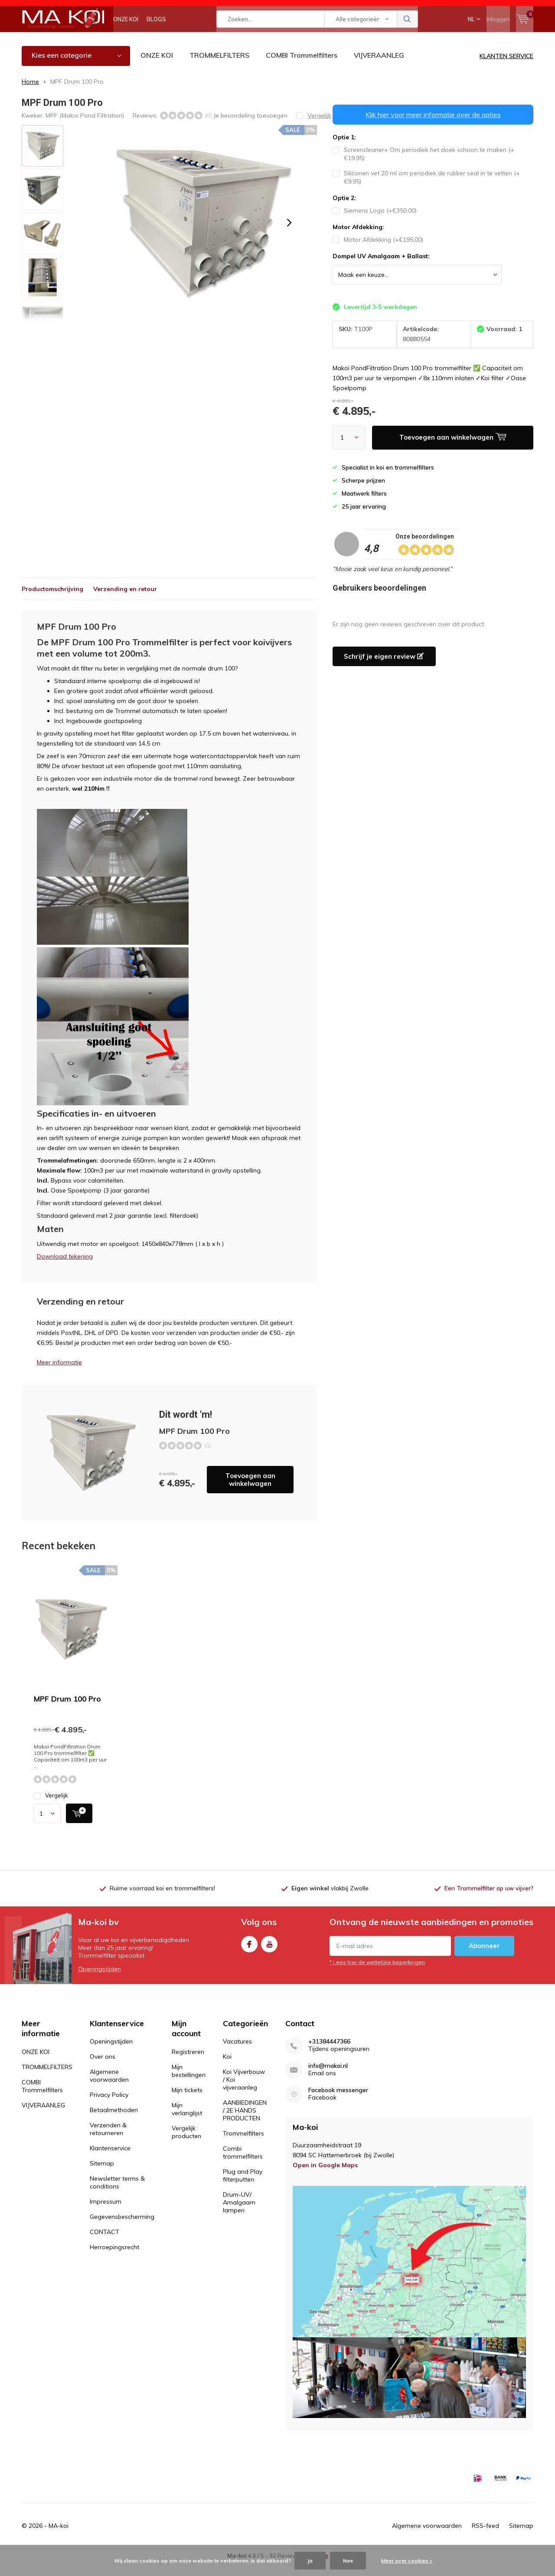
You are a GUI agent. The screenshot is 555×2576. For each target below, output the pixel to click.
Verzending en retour (125, 602)
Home (30, 94)
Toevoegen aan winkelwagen (250, 1493)
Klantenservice (110, 2161)
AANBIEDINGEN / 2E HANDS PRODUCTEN (245, 2123)
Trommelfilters (243, 2146)
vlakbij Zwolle (330, 1901)
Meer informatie (59, 1375)
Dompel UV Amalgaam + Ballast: (381, 269)
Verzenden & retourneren (108, 2142)
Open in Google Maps (325, 2178)
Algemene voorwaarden (109, 2088)
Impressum (105, 2214)
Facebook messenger (338, 2103)
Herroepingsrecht (114, 2260)
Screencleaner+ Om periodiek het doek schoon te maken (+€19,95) (423, 167)
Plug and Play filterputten (242, 2188)
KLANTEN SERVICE (506, 69)
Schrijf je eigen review (384, 669)
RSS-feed (485, 2538)
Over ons (102, 2069)
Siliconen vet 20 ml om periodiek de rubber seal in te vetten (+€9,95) (426, 190)
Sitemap (102, 2176)
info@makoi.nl (328, 2079)
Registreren (188, 2065)
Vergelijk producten (186, 2145)
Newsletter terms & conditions (117, 2195)
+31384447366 (329, 2054)
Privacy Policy (109, 2108)
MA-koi (59, 2538)
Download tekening (65, 1269)
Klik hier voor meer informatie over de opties (433, 127)
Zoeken (407, 39)
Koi (227, 2069)
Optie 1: (344, 150)
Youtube (269, 1954)
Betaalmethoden (114, 2123)
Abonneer (484, 1958)
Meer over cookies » (406, 2560)
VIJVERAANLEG (379, 68)
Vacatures (237, 2054)
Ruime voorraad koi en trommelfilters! (162, 1901)
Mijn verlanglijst (187, 2122)
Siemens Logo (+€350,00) (375, 223)
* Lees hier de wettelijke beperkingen (377, 1974)
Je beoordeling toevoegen (250, 128)
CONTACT (104, 2245)
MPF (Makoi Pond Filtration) (85, 128)
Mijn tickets (187, 2103)
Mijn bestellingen (189, 2084)
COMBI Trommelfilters (301, 68)
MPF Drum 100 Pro (67, 1711)
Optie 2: (344, 211)
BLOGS (156, 39)
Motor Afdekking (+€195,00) (378, 252)
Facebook (249, 1954)
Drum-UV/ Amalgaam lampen (239, 2215)
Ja (310, 2560)
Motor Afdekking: (358, 240)
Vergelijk (51, 1808)
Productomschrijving (52, 602)
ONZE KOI (125, 39)
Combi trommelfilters (243, 2165)
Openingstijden (99, 1981)
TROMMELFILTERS (219, 68)
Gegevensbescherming (122, 2230)
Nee (348, 2560)
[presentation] (289, 235)
